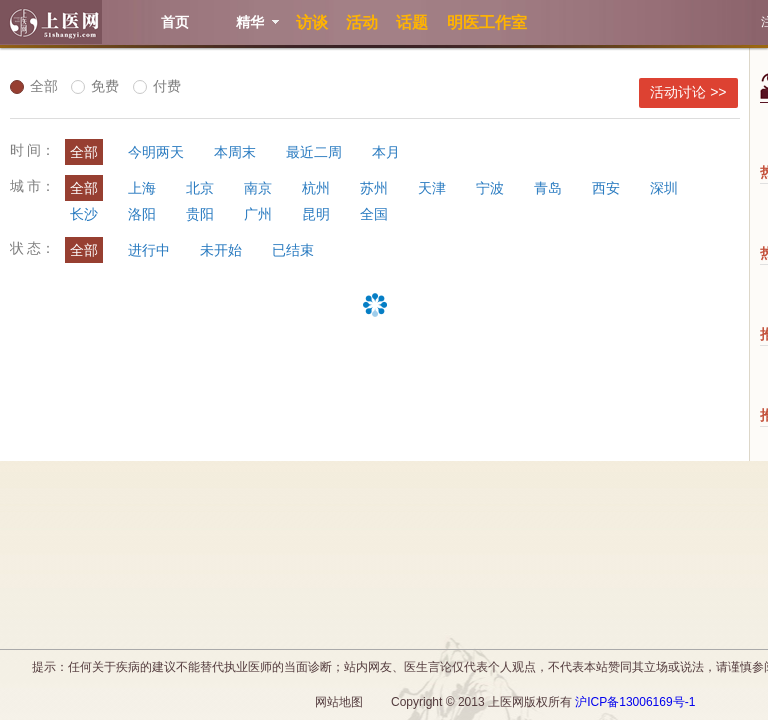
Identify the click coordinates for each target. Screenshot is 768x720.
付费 (157, 86)
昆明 (316, 214)
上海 (142, 188)
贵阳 (200, 214)
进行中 (149, 250)
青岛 (548, 188)
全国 (374, 214)
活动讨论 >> (688, 92)
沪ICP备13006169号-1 (635, 702)
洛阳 (142, 214)
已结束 (293, 250)
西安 (606, 188)
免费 (95, 86)
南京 (258, 188)
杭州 (316, 188)
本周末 (235, 152)
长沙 (84, 214)
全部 (34, 86)
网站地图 (339, 702)
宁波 (490, 188)
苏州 (374, 188)
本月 (386, 152)
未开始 (221, 250)
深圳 (664, 188)
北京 (200, 188)
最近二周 (314, 152)
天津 (432, 188)
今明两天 (156, 152)
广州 (258, 214)
